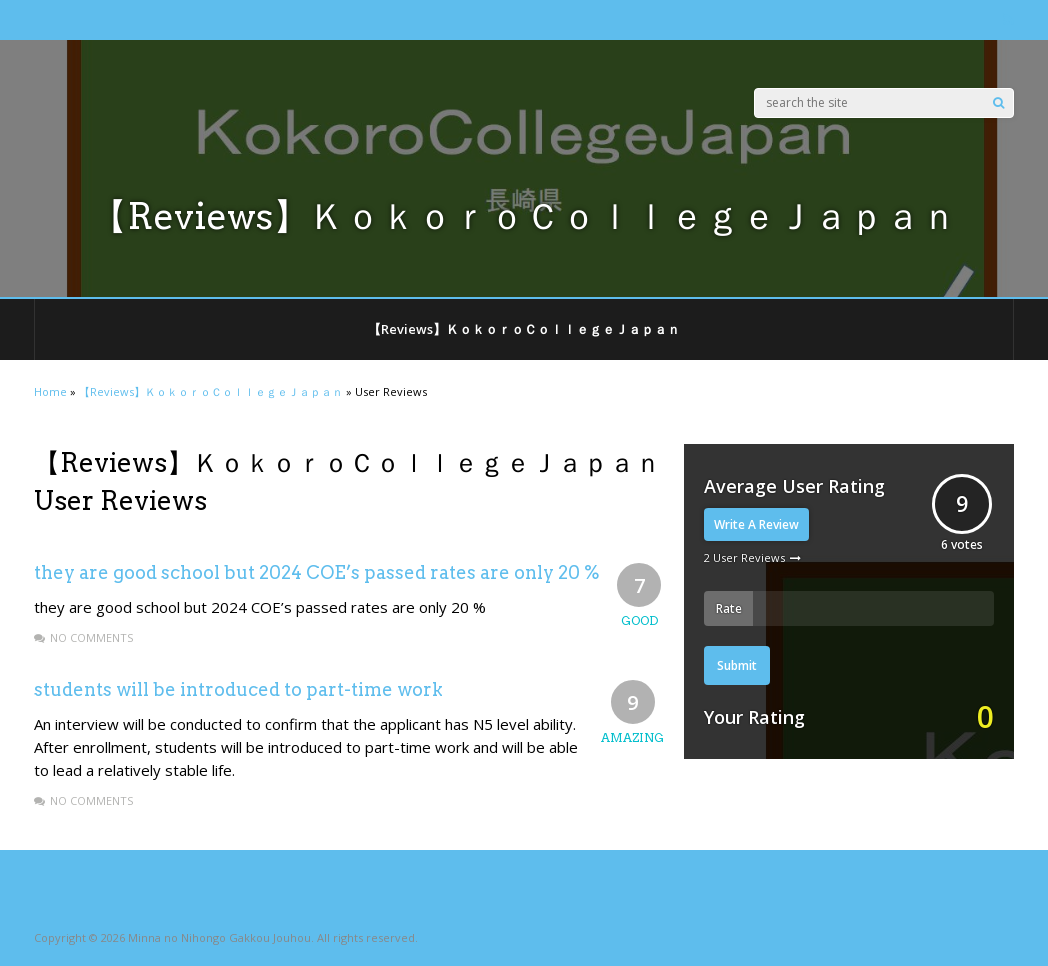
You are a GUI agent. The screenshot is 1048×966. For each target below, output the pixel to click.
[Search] (998, 103)
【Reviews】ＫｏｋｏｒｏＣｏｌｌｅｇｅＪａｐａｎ (524, 329)
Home (50, 391)
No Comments (91, 637)
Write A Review (756, 524)
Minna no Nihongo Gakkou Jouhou (219, 937)
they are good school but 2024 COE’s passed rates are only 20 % (317, 572)
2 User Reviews (744, 557)
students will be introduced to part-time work (238, 689)
